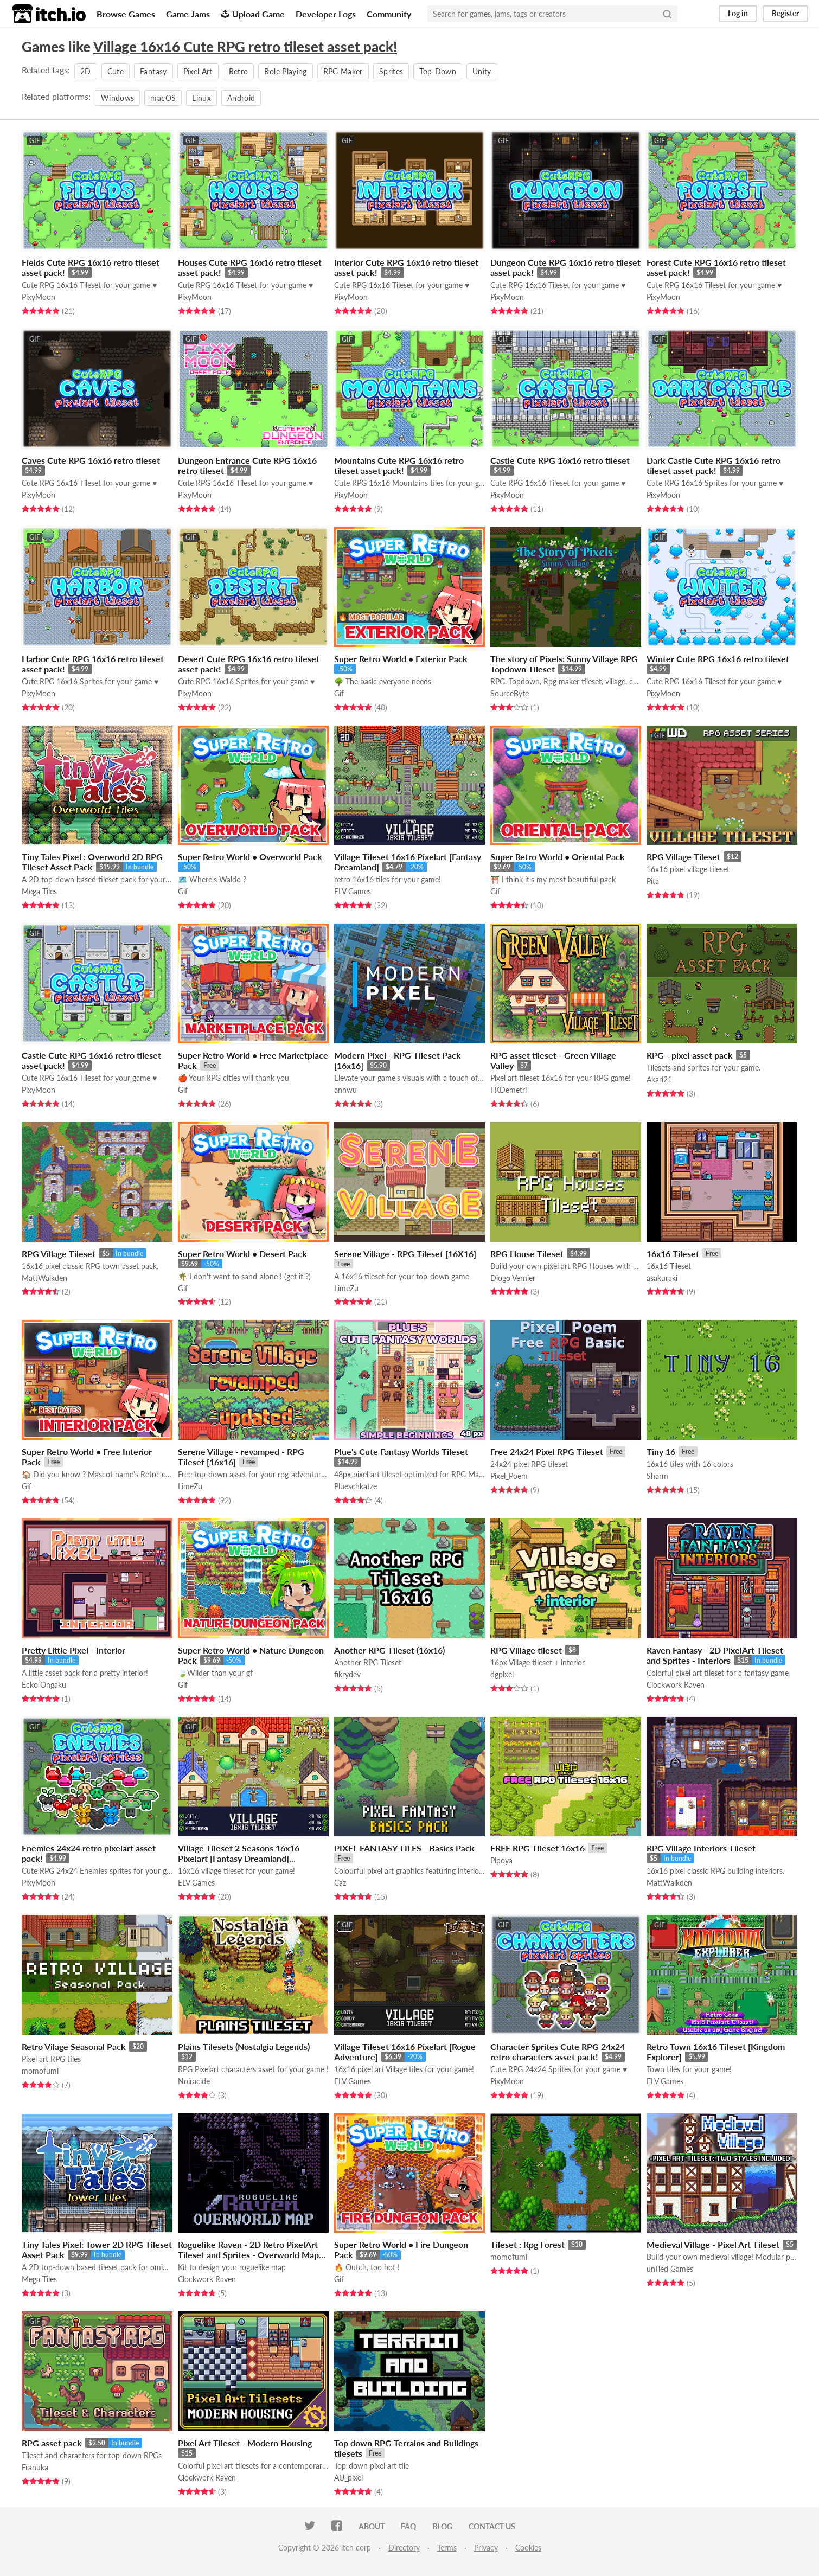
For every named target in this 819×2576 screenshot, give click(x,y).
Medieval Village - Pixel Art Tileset (713, 2244)
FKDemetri (508, 1089)
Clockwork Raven (676, 1684)
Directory (404, 2547)
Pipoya (501, 1860)
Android (241, 97)
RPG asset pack (52, 2443)
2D (85, 71)
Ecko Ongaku (44, 1684)
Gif (339, 693)
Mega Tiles (39, 891)
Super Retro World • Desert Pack (242, 1253)
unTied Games (670, 2268)
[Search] (667, 13)
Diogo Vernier (512, 1278)
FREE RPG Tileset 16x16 (537, 1848)
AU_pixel (348, 2477)
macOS (163, 97)
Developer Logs (326, 14)
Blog (442, 2526)
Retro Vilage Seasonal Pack (74, 2046)
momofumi (40, 2070)
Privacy (486, 2547)
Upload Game (253, 14)
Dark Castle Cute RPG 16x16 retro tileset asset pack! (713, 465)
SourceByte (509, 693)
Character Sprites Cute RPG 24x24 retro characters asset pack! (557, 2051)
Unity (481, 71)
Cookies (528, 2547)
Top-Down (437, 71)
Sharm (657, 1476)
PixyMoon (38, 297)
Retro (238, 71)
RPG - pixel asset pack (690, 1055)
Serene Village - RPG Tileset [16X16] (405, 1253)
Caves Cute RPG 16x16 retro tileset (91, 460)
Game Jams (188, 14)
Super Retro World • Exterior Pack (401, 658)
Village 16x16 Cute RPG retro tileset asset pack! (245, 46)
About (372, 2526)
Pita (653, 881)
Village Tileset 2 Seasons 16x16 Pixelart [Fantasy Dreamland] (238, 1853)
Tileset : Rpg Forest (527, 2244)
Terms (447, 2547)
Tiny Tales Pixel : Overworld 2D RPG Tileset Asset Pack (92, 861)
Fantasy (153, 71)
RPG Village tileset (526, 1650)
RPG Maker (343, 71)
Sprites (391, 71)
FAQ (408, 2526)
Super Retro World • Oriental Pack (557, 856)
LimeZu (346, 1288)
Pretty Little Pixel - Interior (73, 1650)
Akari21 (659, 1079)
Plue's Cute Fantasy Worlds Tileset (401, 1451)
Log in (738, 13)
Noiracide (194, 2081)
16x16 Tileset (673, 1253)
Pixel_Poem (509, 1476)
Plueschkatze (355, 1486)
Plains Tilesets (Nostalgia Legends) (244, 2046)
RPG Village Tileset (683, 856)
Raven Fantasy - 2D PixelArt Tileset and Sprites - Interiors (715, 1655)
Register (785, 13)
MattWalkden (44, 1278)
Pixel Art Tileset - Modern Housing (245, 2443)
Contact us (492, 2526)
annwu (345, 1089)
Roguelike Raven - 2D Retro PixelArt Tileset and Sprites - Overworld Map (248, 2249)
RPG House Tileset (527, 1253)
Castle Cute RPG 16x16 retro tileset (560, 460)
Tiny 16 (661, 1451)
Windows (117, 97)
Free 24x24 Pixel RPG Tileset (546, 1451)
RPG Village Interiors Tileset (701, 1848)
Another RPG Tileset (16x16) (389, 1650)
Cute (115, 71)
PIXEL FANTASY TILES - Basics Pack (404, 1848)
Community (389, 14)
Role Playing (285, 71)
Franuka (35, 2467)
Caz (340, 1882)
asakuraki (662, 1278)
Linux (201, 97)
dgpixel (502, 1674)
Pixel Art (198, 71)
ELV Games (352, 891)
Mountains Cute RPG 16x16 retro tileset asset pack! (399, 465)
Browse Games (126, 14)
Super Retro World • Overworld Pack (250, 856)
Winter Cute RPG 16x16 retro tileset (718, 658)
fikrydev (347, 1674)
